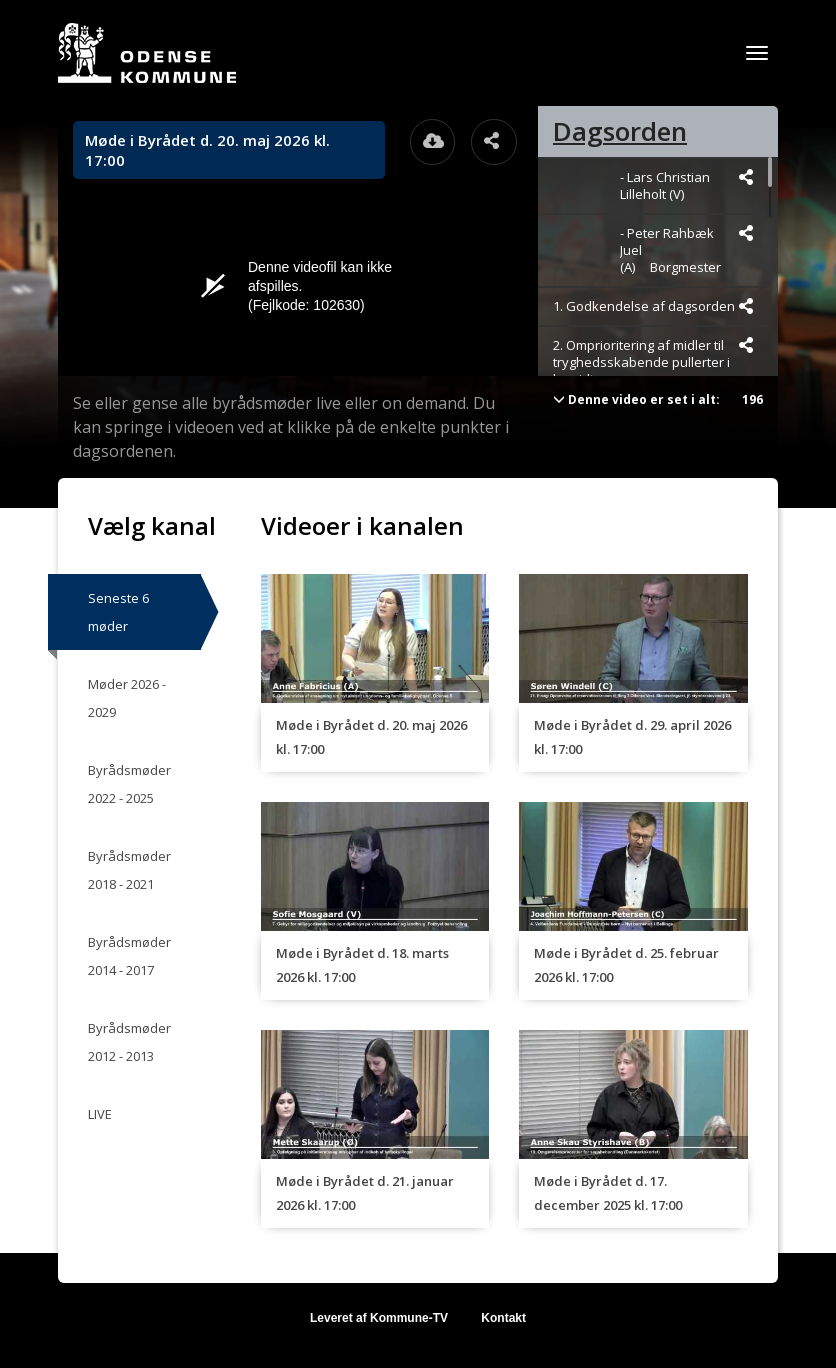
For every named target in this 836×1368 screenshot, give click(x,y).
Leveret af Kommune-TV (379, 1318)
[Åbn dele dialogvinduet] (494, 142)
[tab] (658, 131)
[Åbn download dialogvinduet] (433, 142)
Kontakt (503, 1318)
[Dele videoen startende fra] (746, 177)
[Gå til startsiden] (147, 53)
